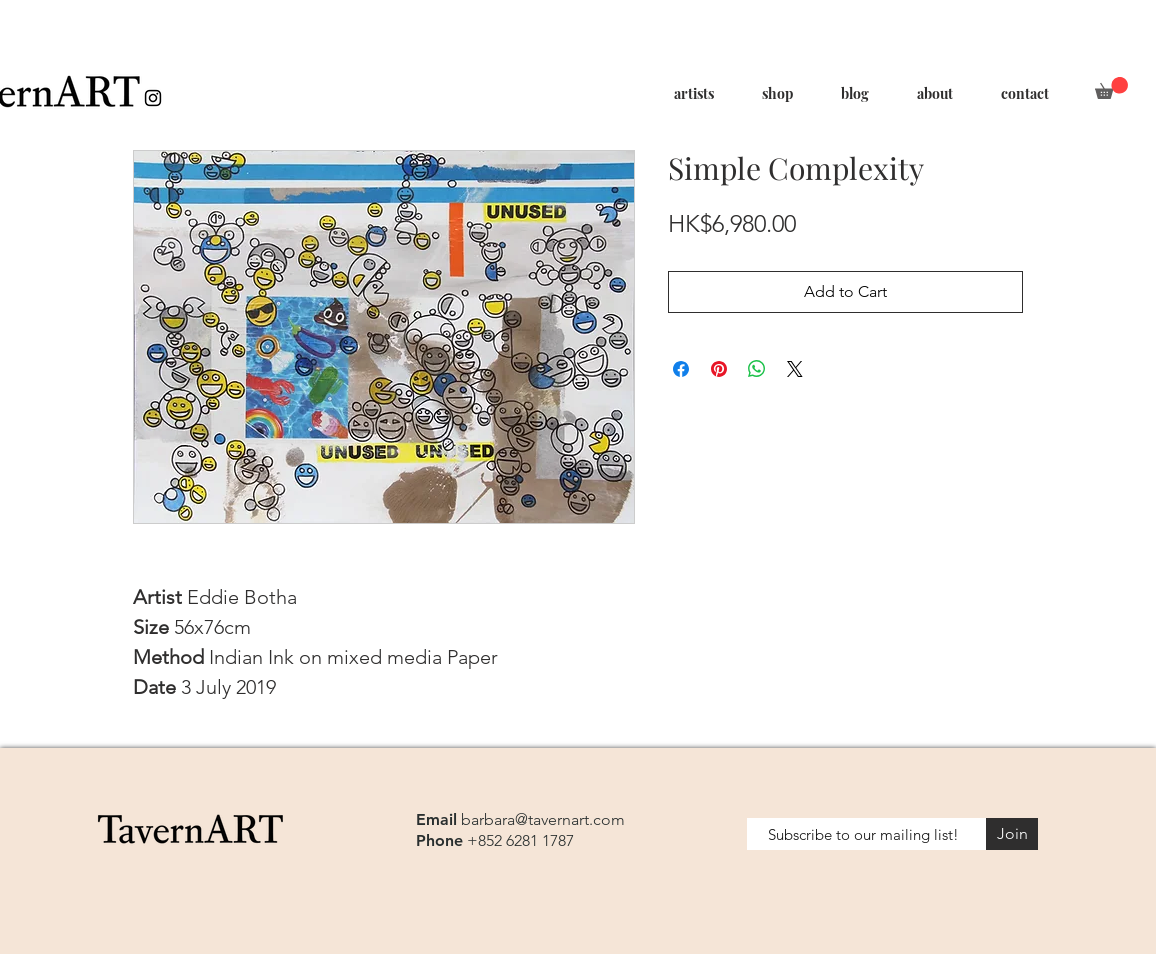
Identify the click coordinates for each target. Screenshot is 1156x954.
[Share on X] (795, 369)
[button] (1111, 88)
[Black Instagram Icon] (153, 98)
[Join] (1012, 834)
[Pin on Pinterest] (719, 369)
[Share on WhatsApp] (757, 369)
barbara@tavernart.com (543, 819)
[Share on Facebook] (681, 369)
